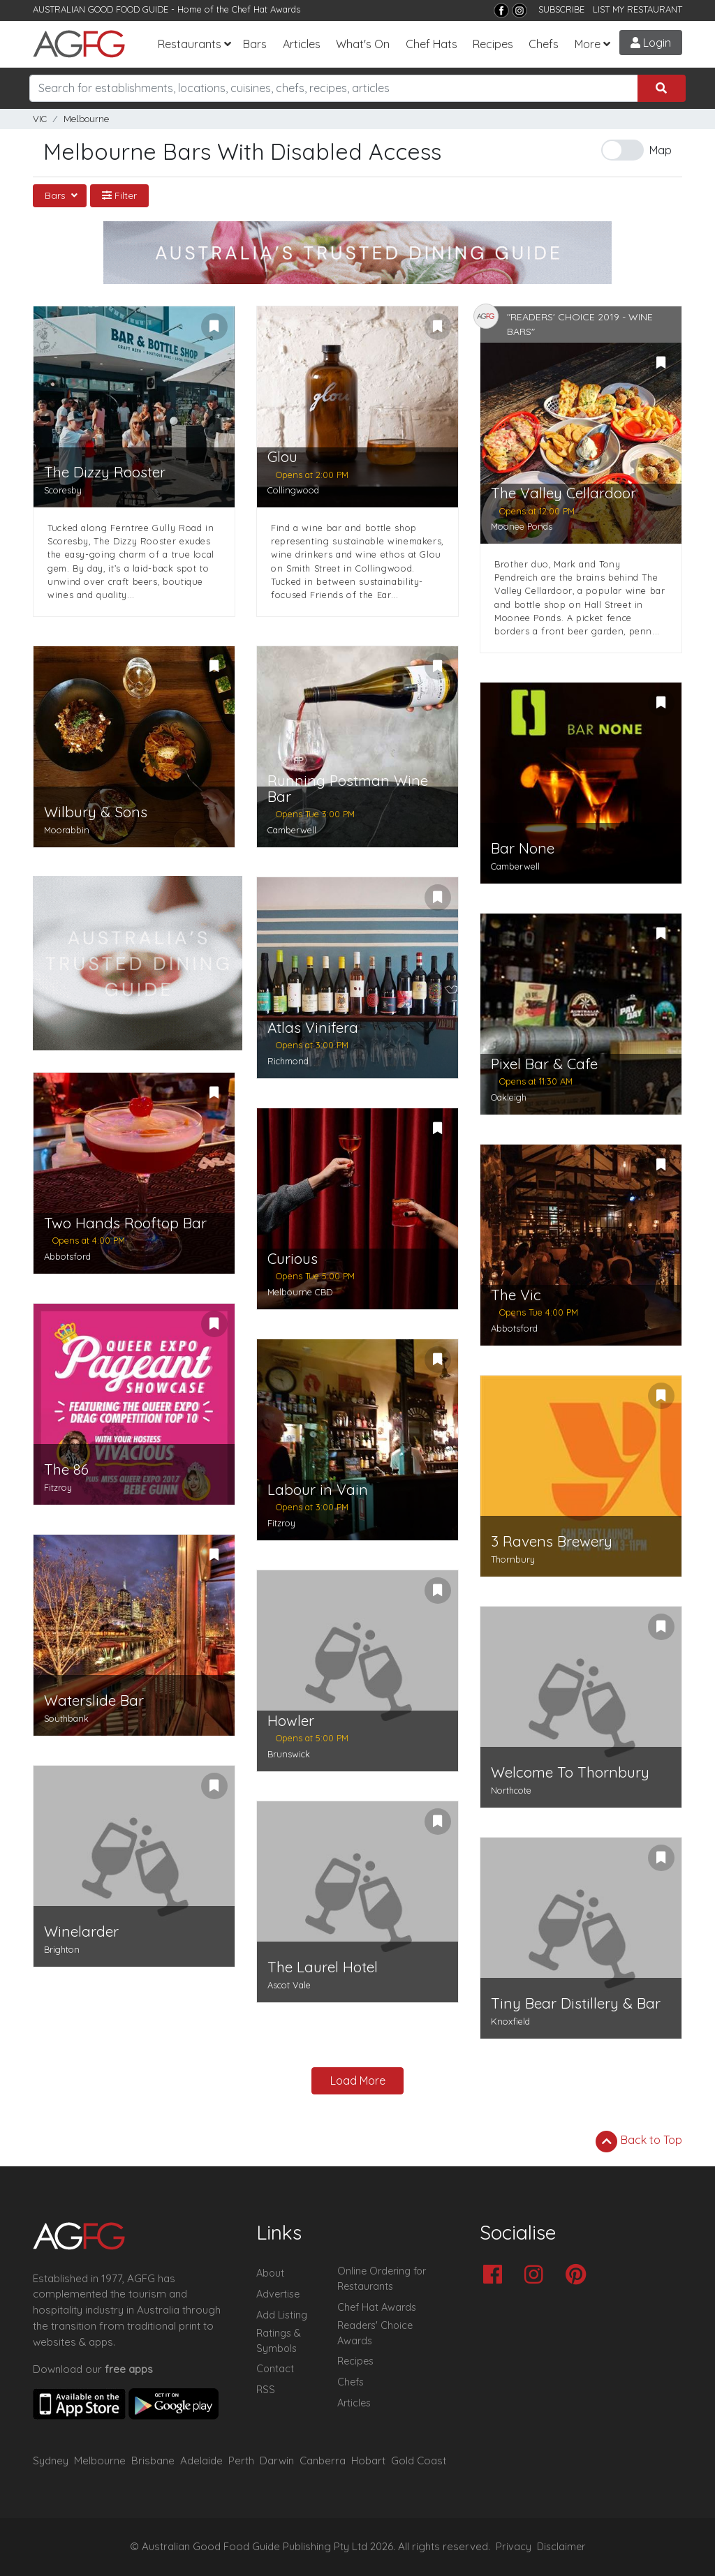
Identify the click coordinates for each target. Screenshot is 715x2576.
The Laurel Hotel (322, 1967)
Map (660, 150)
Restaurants (189, 44)
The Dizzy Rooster (104, 472)
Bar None (522, 848)
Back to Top (639, 2141)
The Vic (516, 1295)
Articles (301, 44)
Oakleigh (508, 1097)
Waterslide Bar (94, 1700)
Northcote (511, 1790)
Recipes (493, 44)
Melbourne (86, 119)
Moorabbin (66, 829)
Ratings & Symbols (278, 2341)
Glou (282, 457)
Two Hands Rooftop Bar (125, 1223)
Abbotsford (67, 1256)
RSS (265, 2389)
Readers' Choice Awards (375, 2333)
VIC (40, 119)
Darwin (277, 2460)
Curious (292, 1259)
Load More (357, 2080)
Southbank (66, 1718)
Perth (241, 2460)
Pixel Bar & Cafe (544, 1064)
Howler (290, 1721)
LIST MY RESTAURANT (637, 9)
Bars (255, 44)
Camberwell (291, 829)
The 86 (66, 1469)
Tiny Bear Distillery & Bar (576, 2003)
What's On (363, 44)
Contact (275, 2368)
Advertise (278, 2294)
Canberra (323, 2460)
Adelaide (201, 2460)
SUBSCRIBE (561, 9)
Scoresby (63, 490)
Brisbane (153, 2460)
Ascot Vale (289, 1984)
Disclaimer (561, 2546)
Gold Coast (418, 2460)
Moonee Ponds (521, 526)
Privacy (513, 2546)
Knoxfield (510, 2021)
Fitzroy (58, 1487)
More (587, 44)
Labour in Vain (317, 1490)
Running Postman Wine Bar (347, 789)
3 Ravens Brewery (551, 1541)
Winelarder (81, 1931)
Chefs (544, 44)
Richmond (288, 1060)
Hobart (368, 2460)
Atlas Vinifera (312, 1028)
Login (651, 43)
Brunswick (288, 1753)
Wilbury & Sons (95, 812)
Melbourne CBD (299, 1291)
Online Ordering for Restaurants (381, 2279)
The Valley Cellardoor (563, 493)
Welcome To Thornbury (570, 1772)
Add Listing (281, 2315)
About (270, 2273)
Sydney (50, 2460)
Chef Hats (431, 44)
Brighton (62, 1949)
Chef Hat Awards (266, 9)
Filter (119, 195)
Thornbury (513, 1559)
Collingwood (293, 490)
